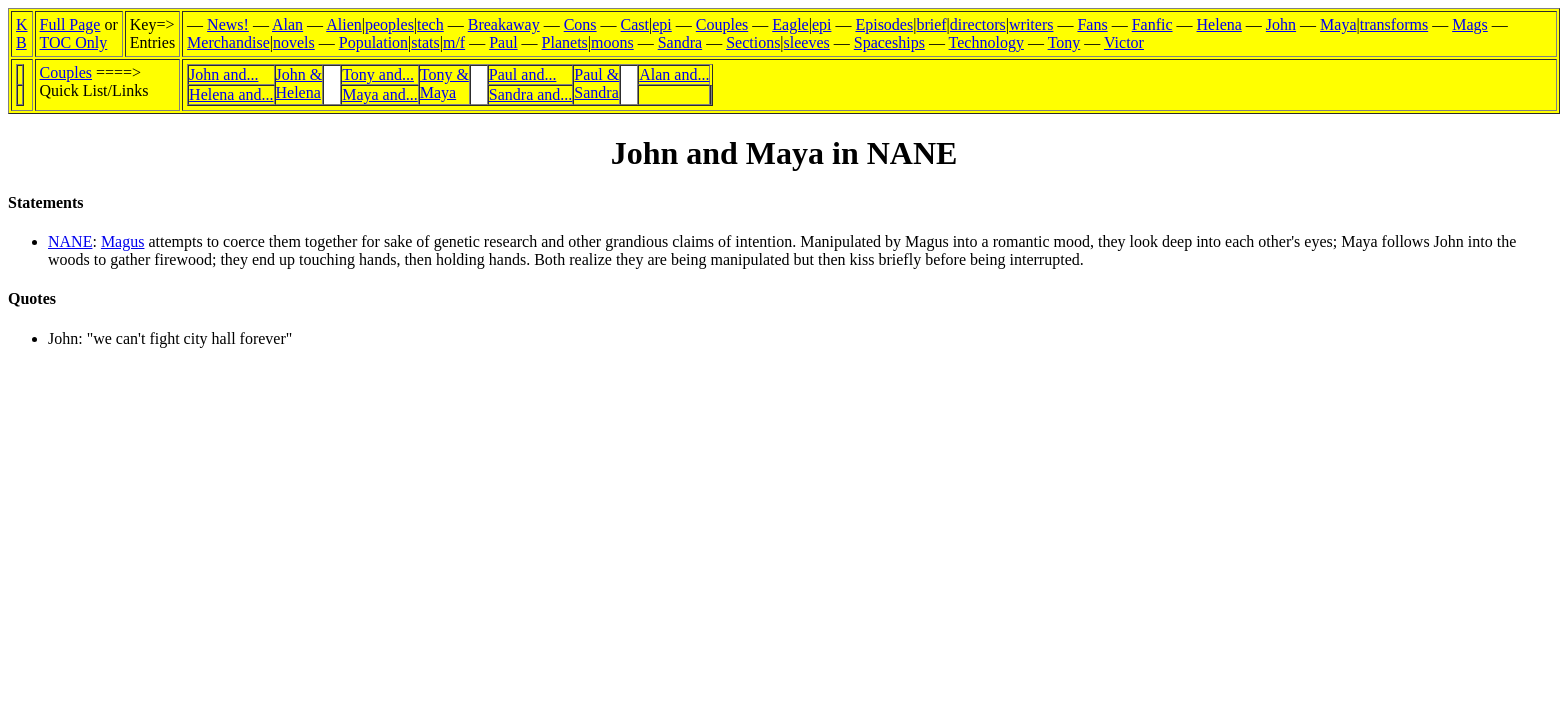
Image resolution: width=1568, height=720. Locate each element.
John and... (223, 74)
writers (1031, 24)
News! (228, 24)
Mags (1470, 24)
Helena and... (231, 94)
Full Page (70, 24)
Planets (565, 42)
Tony (1064, 42)
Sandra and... (531, 94)
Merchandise (228, 42)
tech (430, 24)
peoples (389, 24)
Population (373, 42)
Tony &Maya (444, 83)
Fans (1092, 24)
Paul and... (523, 74)
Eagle (790, 24)
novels (294, 42)
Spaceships (889, 42)
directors (978, 24)
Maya (1338, 24)
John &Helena (299, 83)
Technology (986, 42)
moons (612, 42)
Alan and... (674, 74)
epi (662, 24)
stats (425, 42)
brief (931, 24)
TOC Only (74, 42)
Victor (1124, 42)
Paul (503, 42)
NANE (70, 241)
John (1281, 24)
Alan (287, 24)
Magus (123, 241)
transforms (1394, 24)
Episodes (884, 24)
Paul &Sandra (596, 83)
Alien (344, 24)
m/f (454, 42)
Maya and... (380, 94)
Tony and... (378, 74)
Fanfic (1152, 24)
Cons (580, 24)
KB (22, 33)
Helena (1219, 24)
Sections (753, 42)
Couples (722, 24)
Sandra (680, 42)
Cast (635, 24)
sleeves (807, 42)
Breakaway (504, 24)
